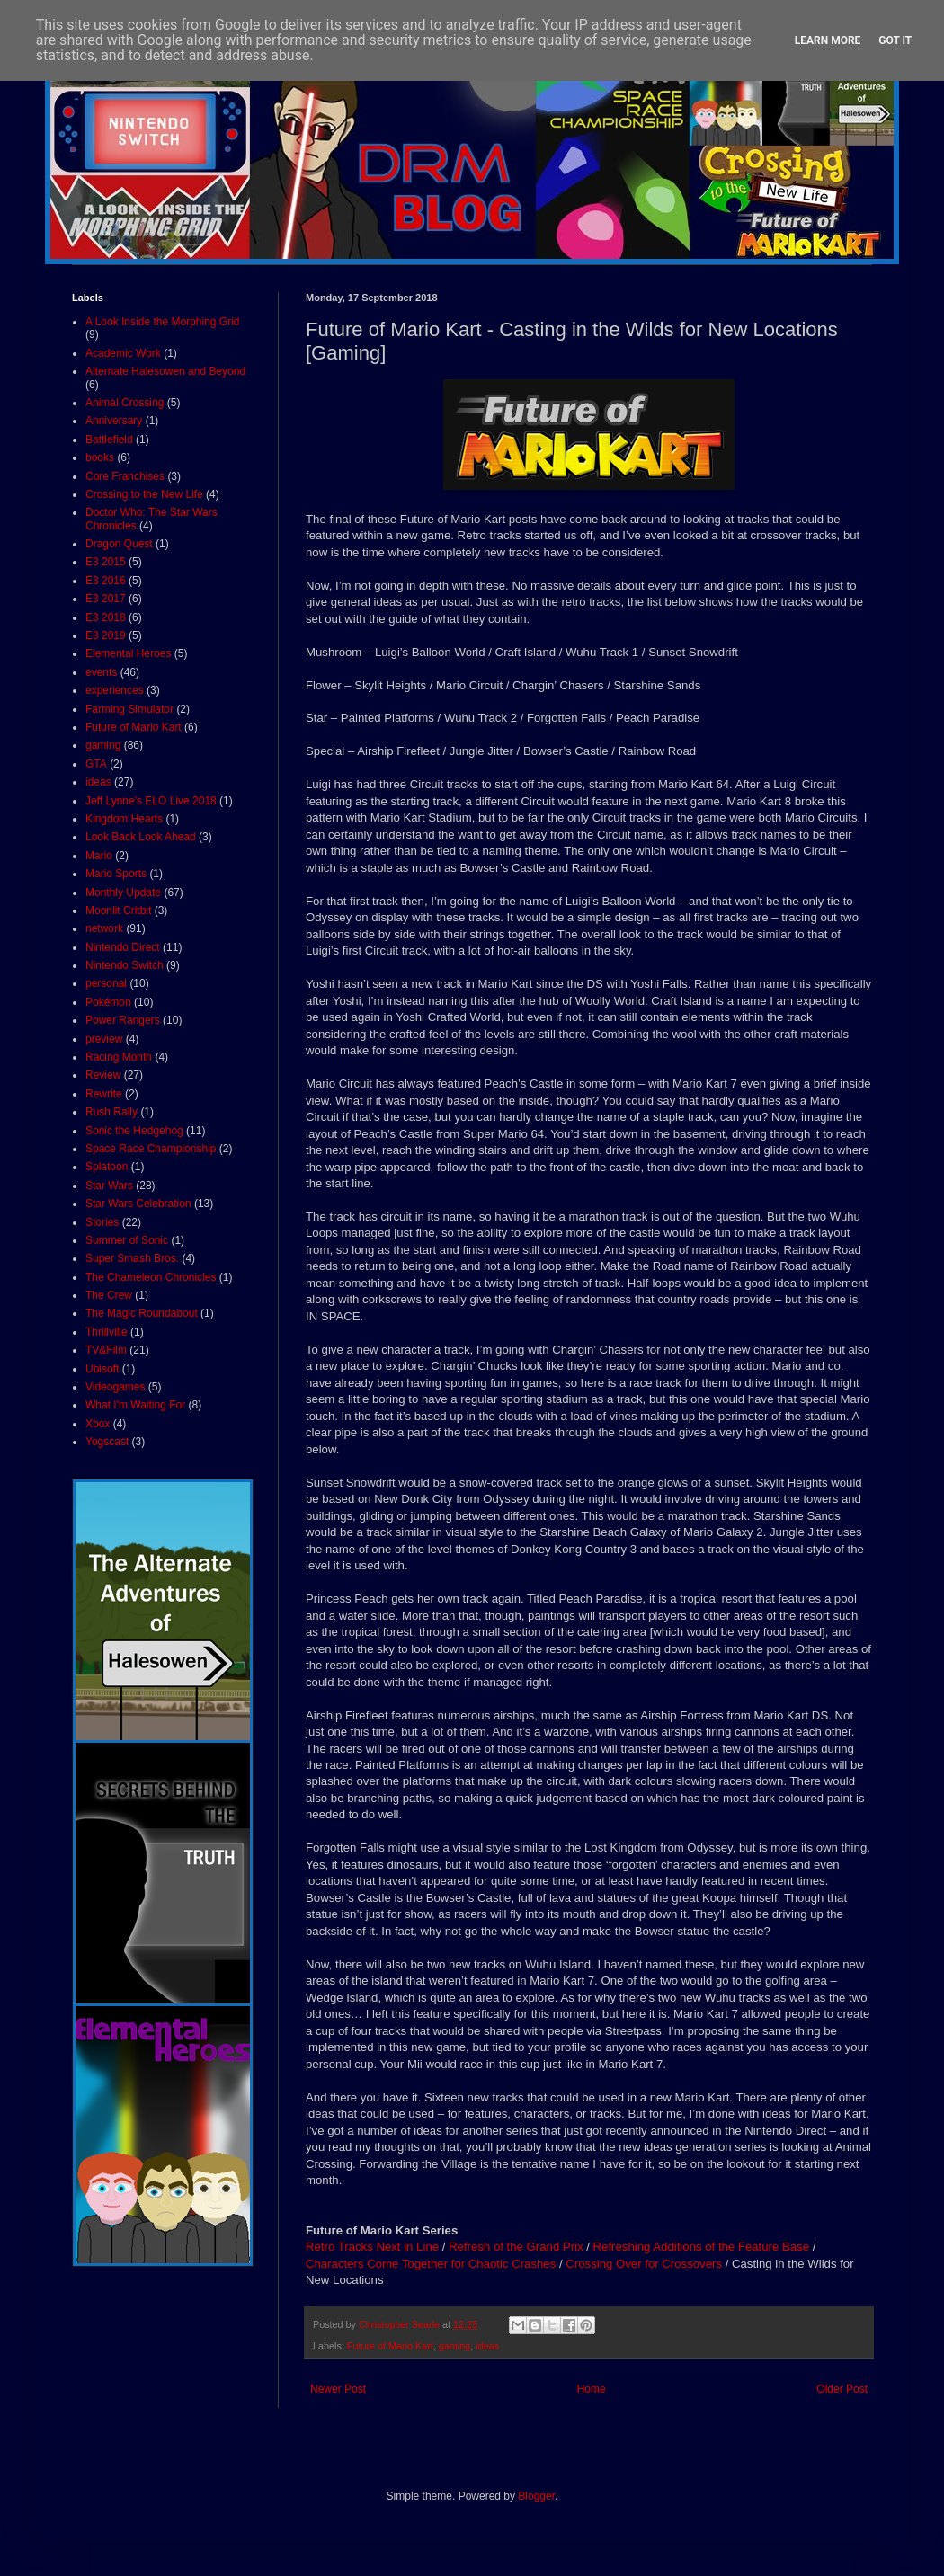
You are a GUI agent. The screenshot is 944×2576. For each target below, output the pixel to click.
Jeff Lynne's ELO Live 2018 (151, 801)
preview (103, 1039)
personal (106, 983)
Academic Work (123, 353)
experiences (114, 690)
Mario (98, 855)
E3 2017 (105, 598)
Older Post (842, 2389)
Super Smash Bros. (132, 1258)
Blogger (536, 2496)
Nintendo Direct (122, 947)
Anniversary (113, 420)
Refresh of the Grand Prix (516, 2246)
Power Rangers (122, 1020)
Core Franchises (125, 476)
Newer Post (338, 2389)
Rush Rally (111, 1112)
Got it (895, 40)
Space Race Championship (150, 1148)
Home (591, 2389)
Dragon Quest (119, 543)
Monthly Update (123, 892)
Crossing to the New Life (144, 494)
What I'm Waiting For (135, 1405)
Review (102, 1075)
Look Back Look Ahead (140, 837)
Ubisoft (102, 1369)
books (99, 457)
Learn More (828, 40)
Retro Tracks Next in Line (372, 2246)
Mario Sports (116, 873)
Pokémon (108, 1002)
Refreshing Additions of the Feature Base (701, 2246)
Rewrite (103, 1094)
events (101, 672)
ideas (487, 2346)
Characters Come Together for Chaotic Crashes (431, 2263)
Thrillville (106, 1332)
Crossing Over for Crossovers (644, 2263)
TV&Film (106, 1350)
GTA (96, 764)
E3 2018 (105, 617)
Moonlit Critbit (118, 910)
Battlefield (109, 439)
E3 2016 (105, 580)
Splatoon (106, 1166)
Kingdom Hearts (124, 819)
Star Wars (109, 1185)
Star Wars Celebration (138, 1203)
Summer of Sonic (126, 1240)
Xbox (97, 1423)
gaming (454, 2346)
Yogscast (107, 1441)
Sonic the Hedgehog (134, 1130)
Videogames (115, 1387)
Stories (102, 1222)
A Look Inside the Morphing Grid (162, 321)
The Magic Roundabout (141, 1313)
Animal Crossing (124, 402)
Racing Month (118, 1057)
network (104, 928)
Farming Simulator (129, 709)
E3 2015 (105, 561)
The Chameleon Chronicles (150, 1277)
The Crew (108, 1295)
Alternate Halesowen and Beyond (165, 371)
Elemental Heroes (128, 653)
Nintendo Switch (124, 965)
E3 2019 (105, 635)
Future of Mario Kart (390, 2346)
